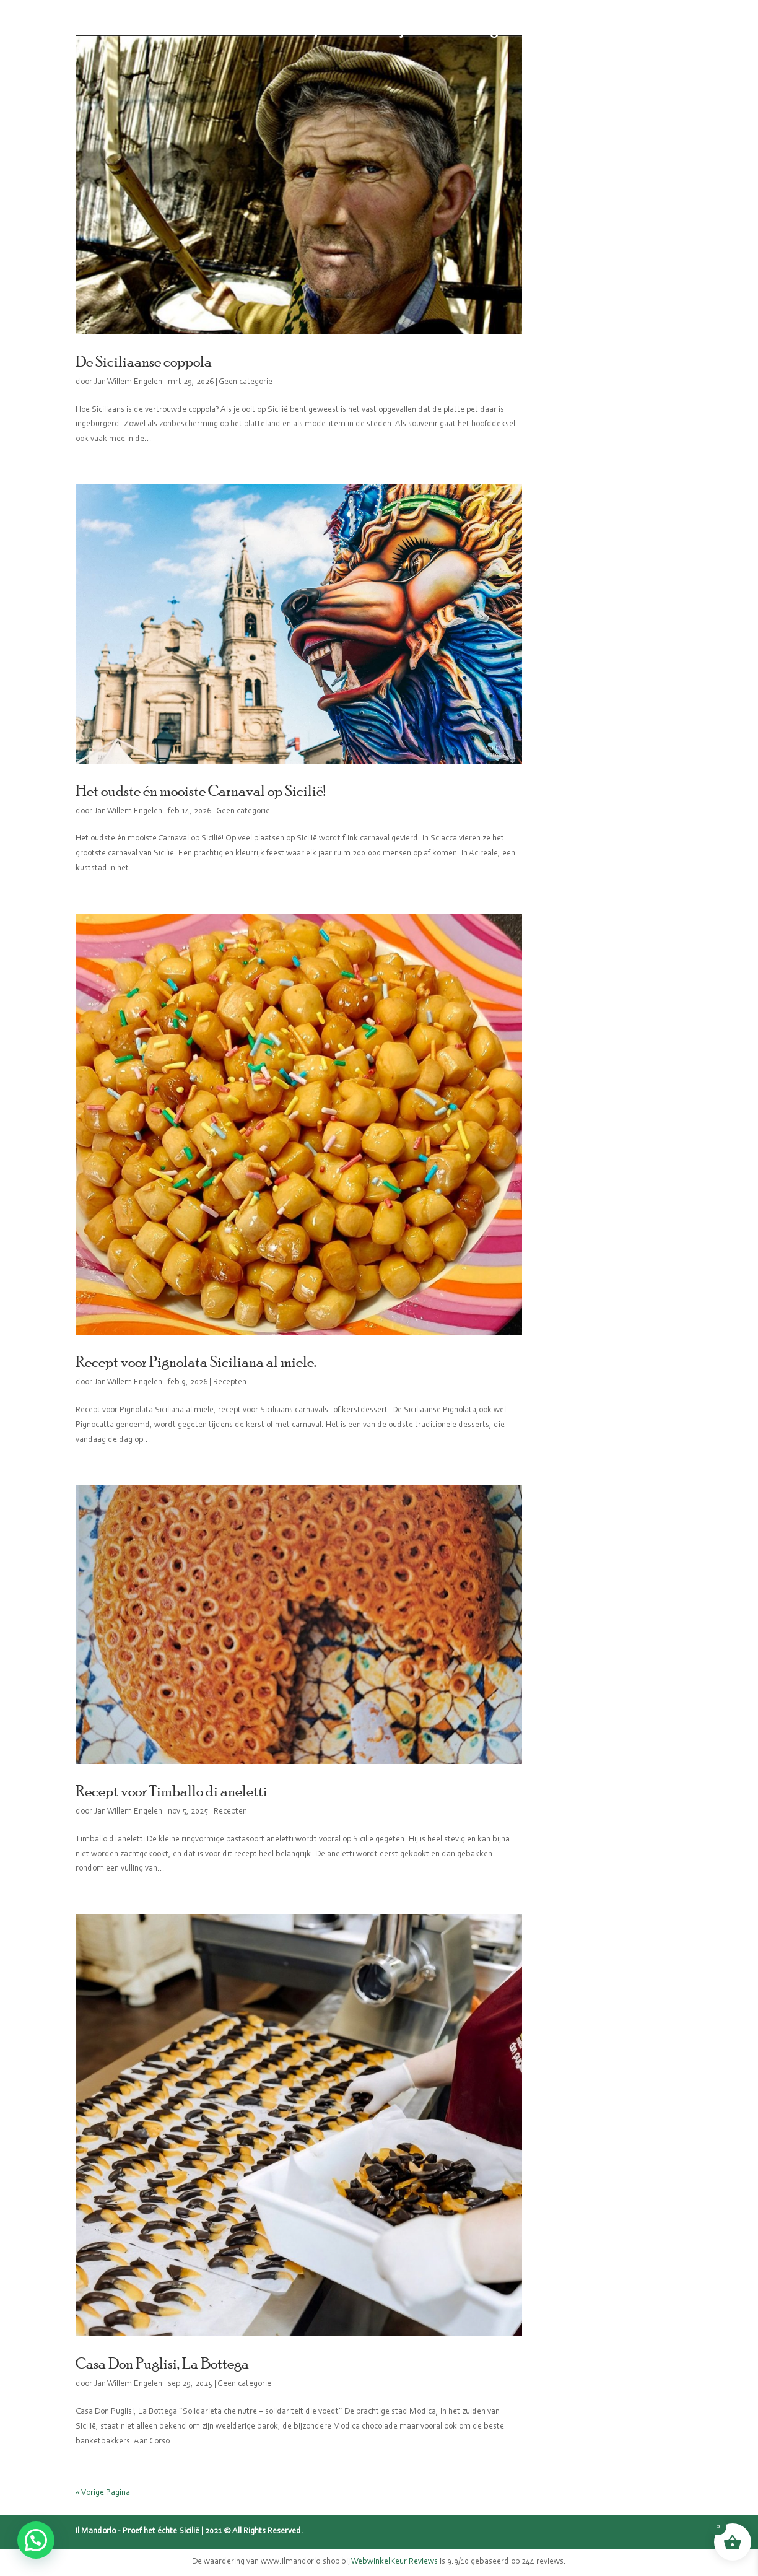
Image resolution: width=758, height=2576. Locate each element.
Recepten (539, 31)
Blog (484, 31)
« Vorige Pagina (103, 2493)
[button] (35, 2540)
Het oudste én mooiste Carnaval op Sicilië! (200, 790)
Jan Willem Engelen (128, 382)
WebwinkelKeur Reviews (394, 2561)
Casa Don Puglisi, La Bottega (162, 2363)
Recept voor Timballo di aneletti (172, 1790)
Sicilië (353, 31)
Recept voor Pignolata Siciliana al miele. (196, 1361)
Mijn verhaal (420, 31)
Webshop (294, 31)
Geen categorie (245, 382)
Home (236, 31)
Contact (602, 31)
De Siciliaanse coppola (144, 361)
